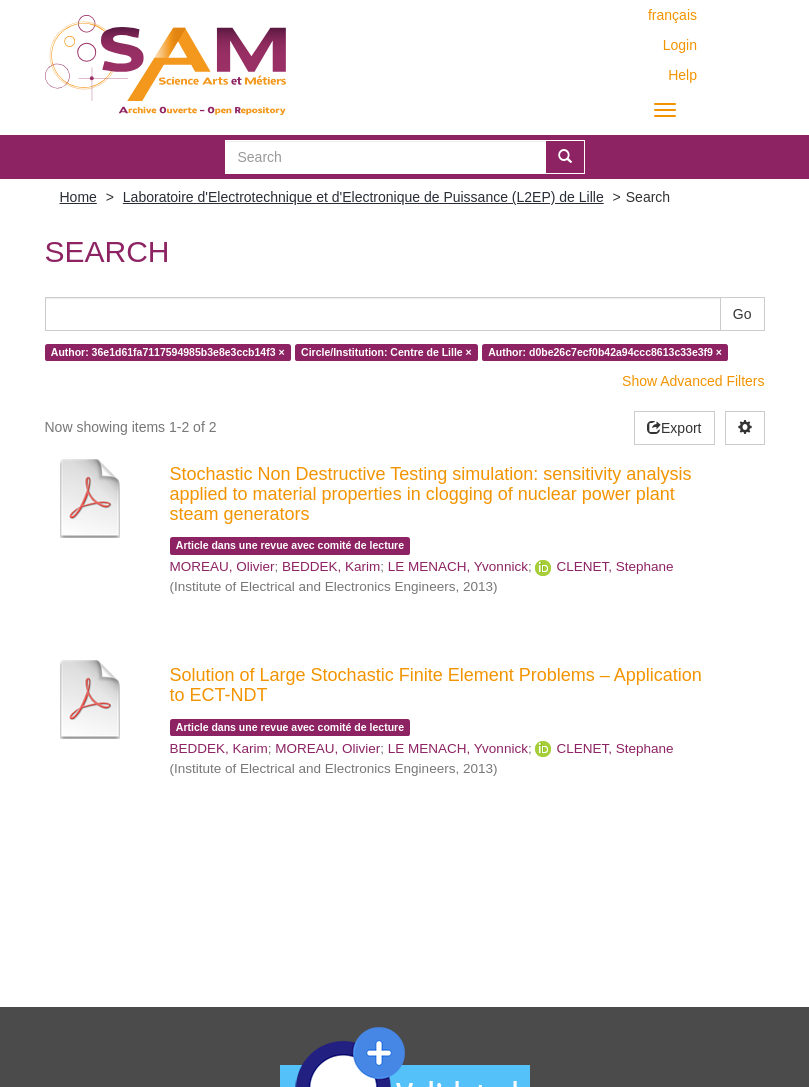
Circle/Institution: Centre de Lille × (386, 352)
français (672, 15)
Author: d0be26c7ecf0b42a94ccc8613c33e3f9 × (605, 352)
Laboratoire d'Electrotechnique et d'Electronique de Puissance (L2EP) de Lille (363, 197)
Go (742, 314)
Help (682, 75)
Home (78, 197)
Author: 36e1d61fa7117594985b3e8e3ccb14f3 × (168, 352)
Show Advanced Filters (693, 381)
